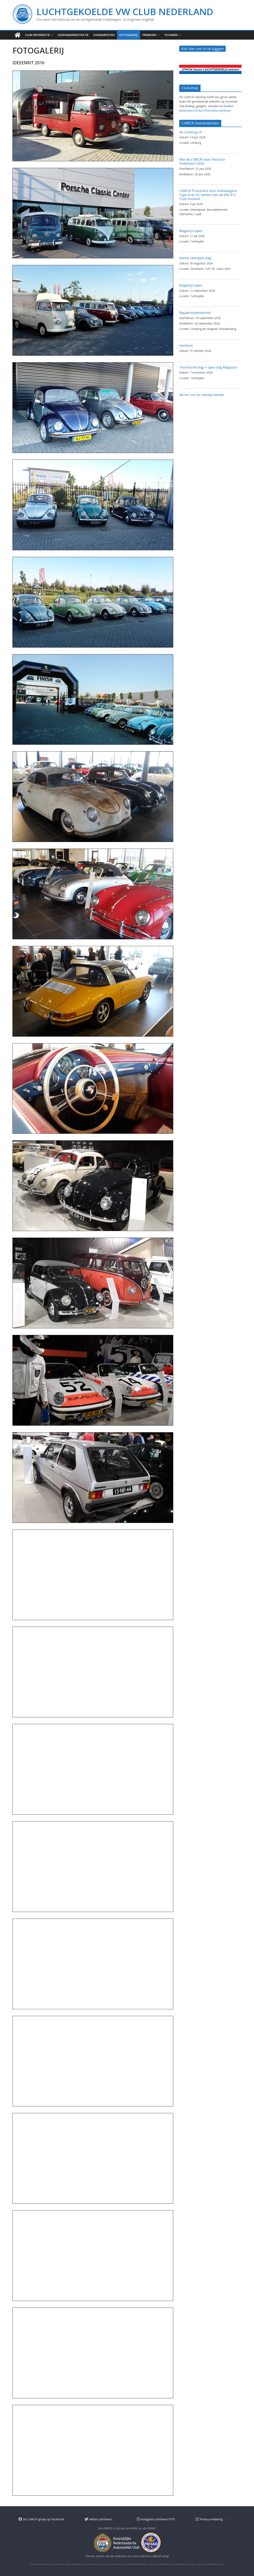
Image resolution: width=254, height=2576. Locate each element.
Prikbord (149, 35)
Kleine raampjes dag (195, 258)
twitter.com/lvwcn (98, 2519)
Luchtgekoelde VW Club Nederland (125, 11)
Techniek (171, 35)
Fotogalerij (128, 35)
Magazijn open (190, 230)
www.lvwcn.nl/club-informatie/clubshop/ (205, 110)
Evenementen (104, 35)
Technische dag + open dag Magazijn (208, 367)
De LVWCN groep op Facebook (41, 2519)
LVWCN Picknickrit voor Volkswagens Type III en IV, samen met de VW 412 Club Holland (208, 194)
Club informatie (37, 35)
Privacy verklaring (208, 2519)
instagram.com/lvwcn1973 (156, 2519)
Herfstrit (186, 345)
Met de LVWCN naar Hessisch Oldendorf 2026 (202, 161)
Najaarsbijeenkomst (195, 312)
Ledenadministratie (73, 35)
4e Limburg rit (190, 132)
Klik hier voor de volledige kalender (201, 395)
